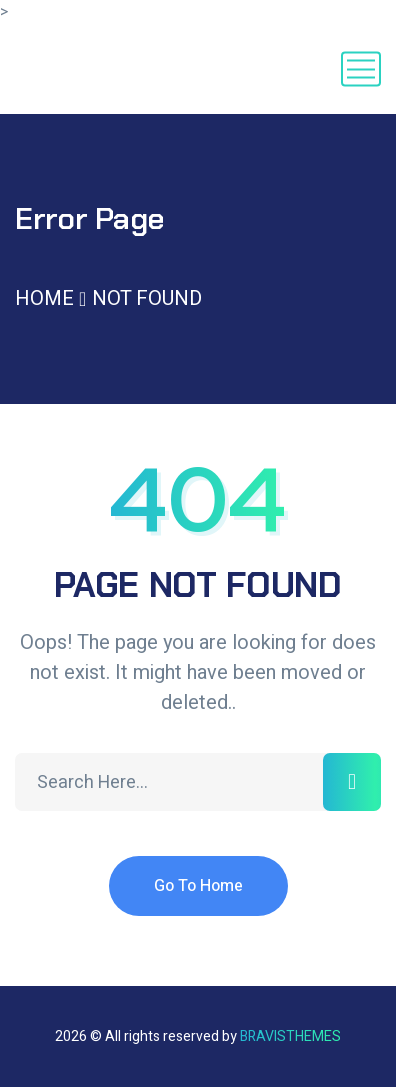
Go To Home (198, 886)
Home (44, 298)
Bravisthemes (290, 1036)
